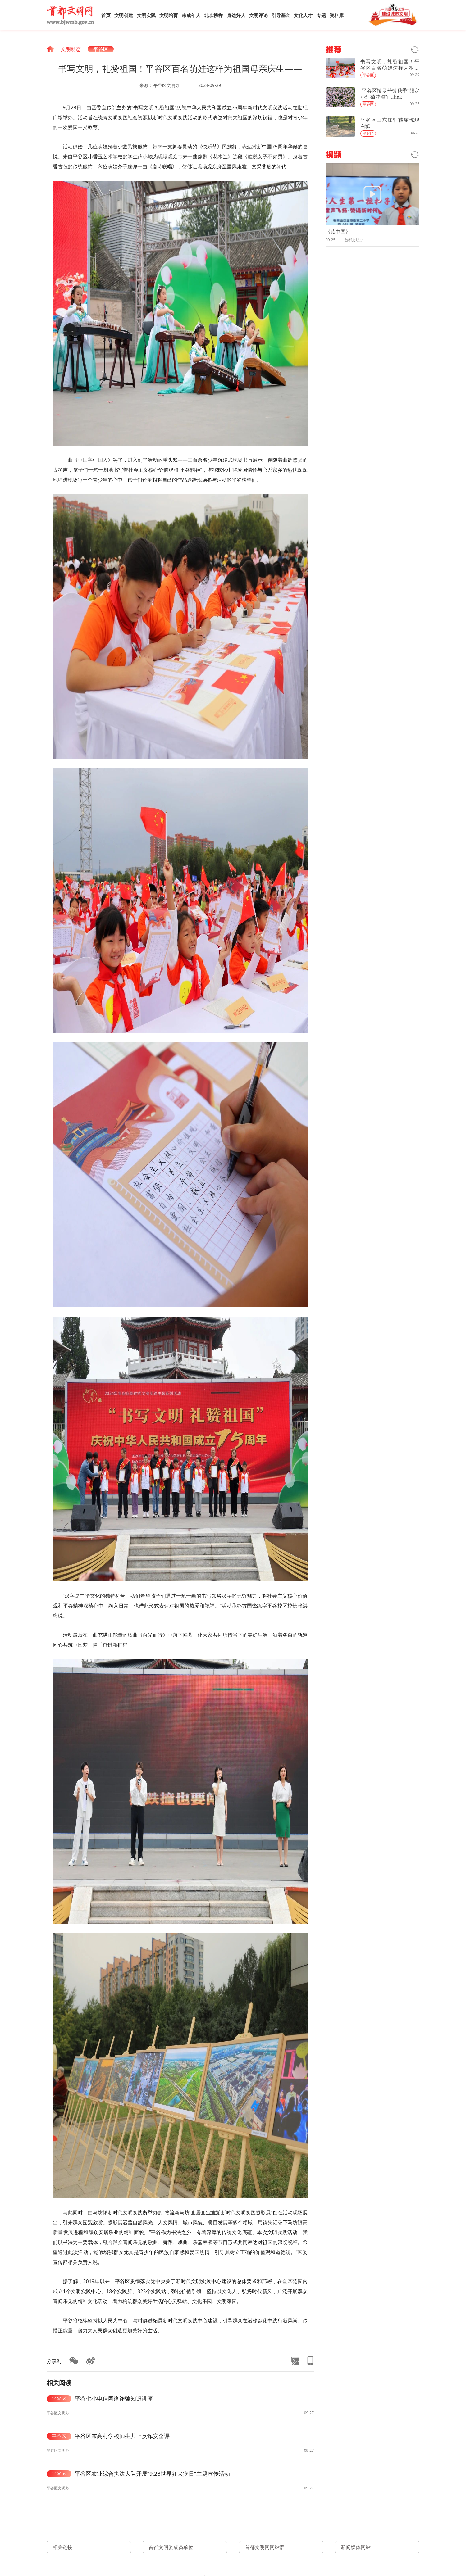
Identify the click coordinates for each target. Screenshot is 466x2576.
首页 (106, 15)
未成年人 (191, 15)
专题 (321, 15)
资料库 (337, 15)
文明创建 (123, 15)
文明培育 (168, 15)
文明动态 (71, 49)
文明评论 (258, 15)
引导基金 (281, 15)
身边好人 (236, 15)
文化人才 (303, 15)
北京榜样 (213, 15)
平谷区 (100, 49)
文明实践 (146, 15)
